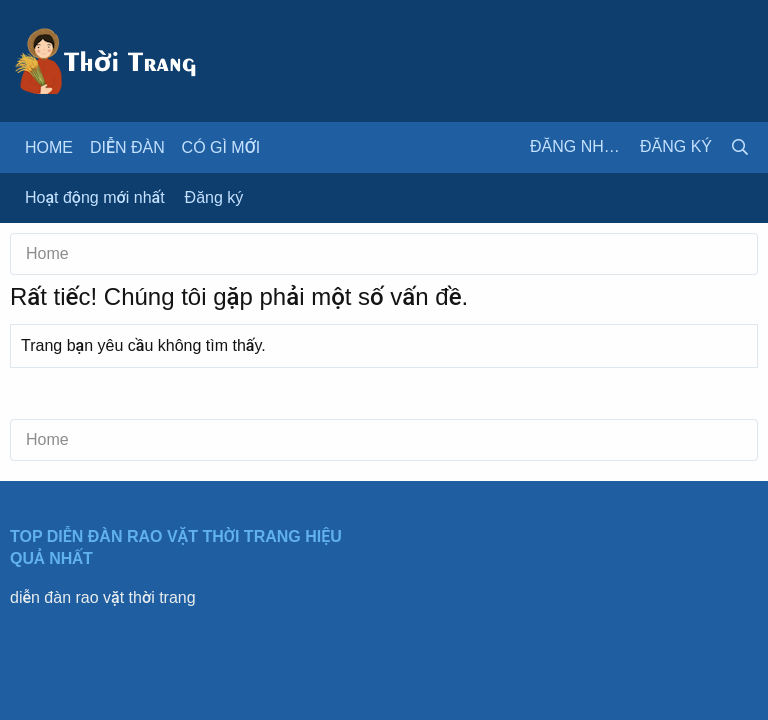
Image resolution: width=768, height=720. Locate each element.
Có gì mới (221, 147)
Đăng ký (214, 197)
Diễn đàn (127, 147)
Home (49, 147)
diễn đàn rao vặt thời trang (103, 597)
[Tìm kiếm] (740, 147)
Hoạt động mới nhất (95, 197)
